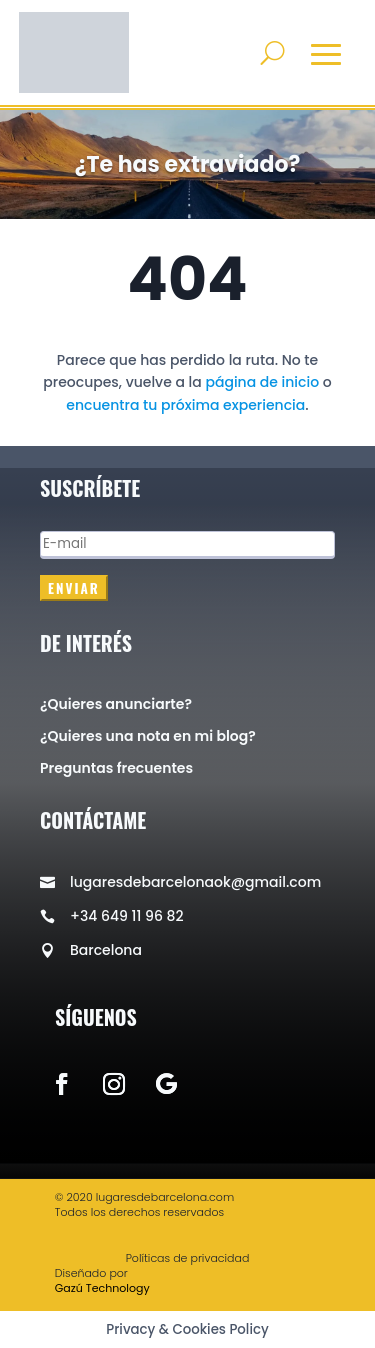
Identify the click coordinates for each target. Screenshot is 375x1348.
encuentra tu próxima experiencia (185, 405)
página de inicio (262, 382)
